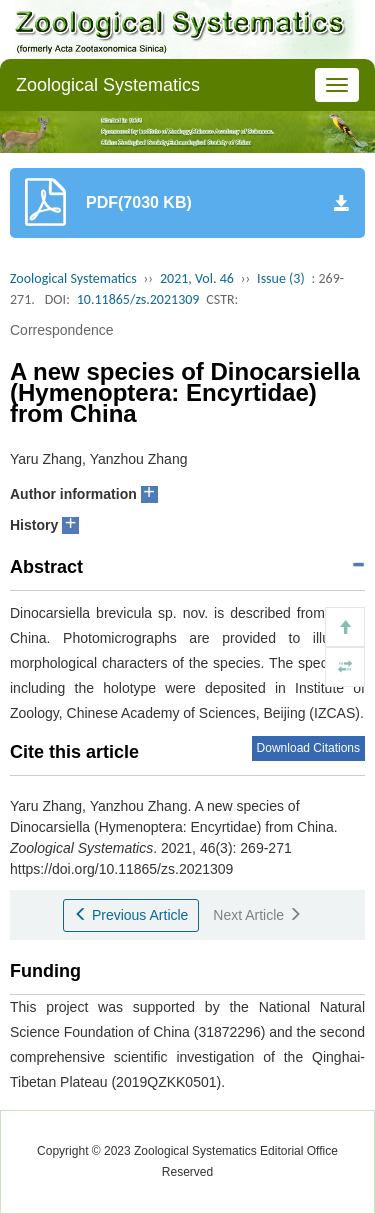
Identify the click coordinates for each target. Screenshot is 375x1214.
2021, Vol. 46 (197, 278)
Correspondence (62, 330)
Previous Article (131, 915)
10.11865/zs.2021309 (138, 299)
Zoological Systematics (108, 85)
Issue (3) (281, 278)
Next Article (257, 915)
